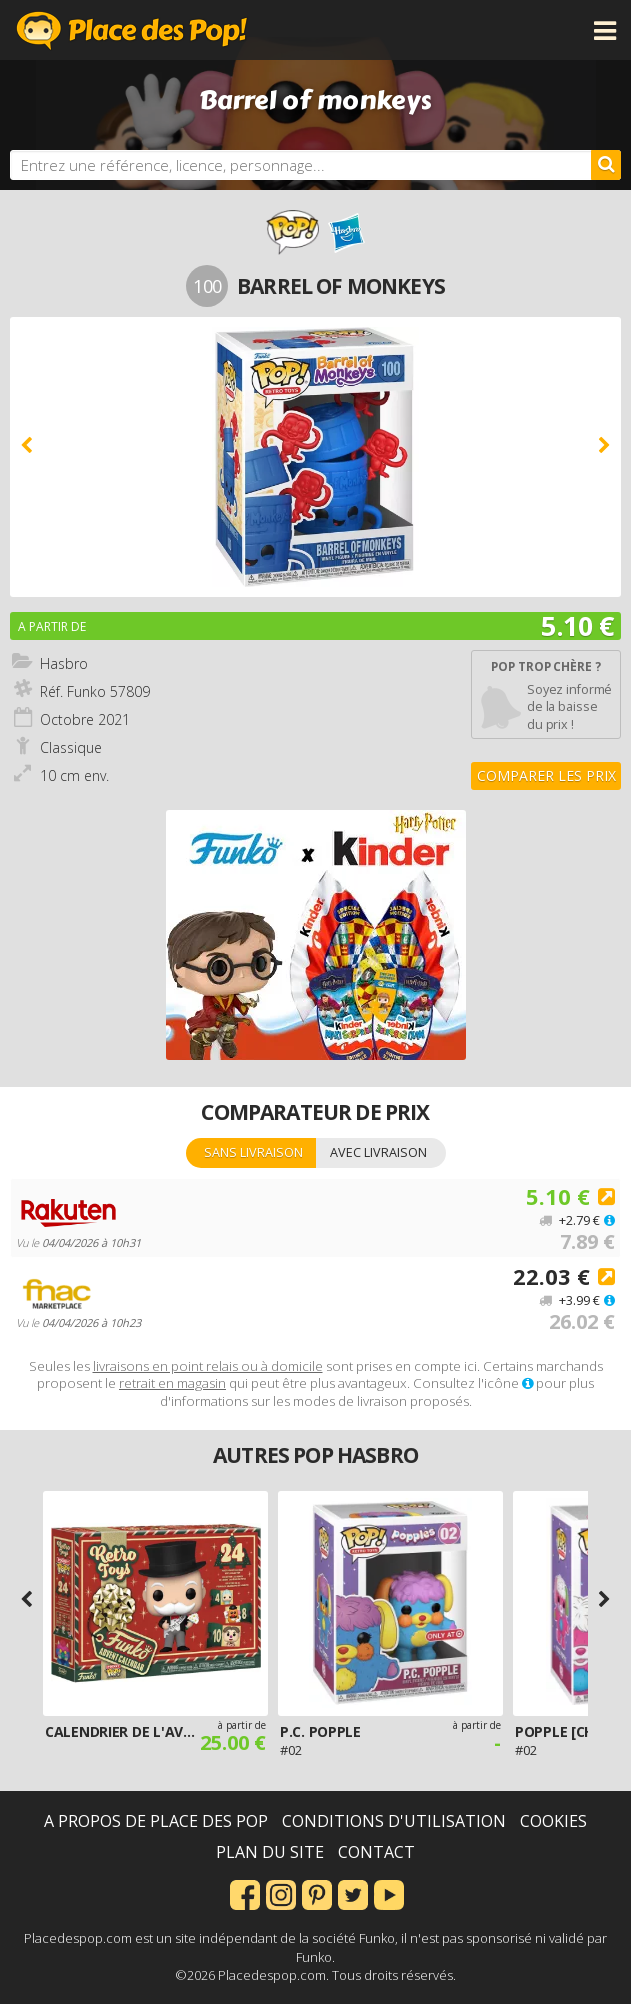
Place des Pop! (132, 30)
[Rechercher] (606, 165)
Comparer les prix (546, 775)
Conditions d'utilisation (394, 1821)
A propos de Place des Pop (156, 1821)
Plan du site (270, 1852)
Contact (376, 1852)
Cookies (553, 1821)
